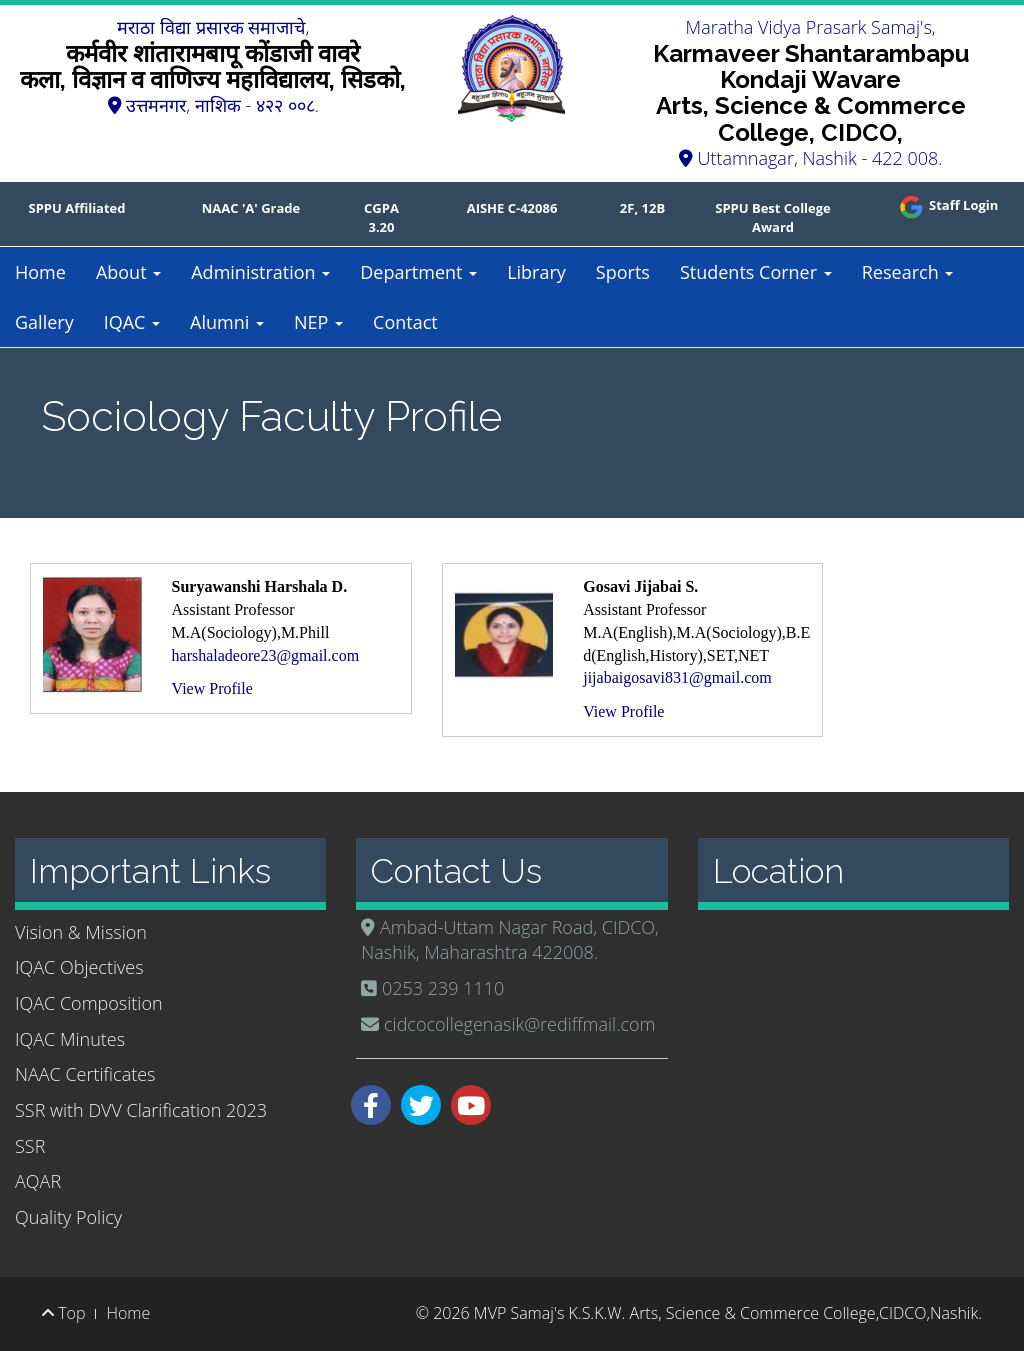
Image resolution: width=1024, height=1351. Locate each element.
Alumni (227, 322)
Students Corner (756, 272)
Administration (260, 272)
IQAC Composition (89, 1003)
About (128, 272)
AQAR (38, 1181)
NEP (318, 322)
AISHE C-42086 (512, 208)
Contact (405, 322)
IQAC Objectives (79, 967)
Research (908, 272)
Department (418, 272)
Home (40, 272)
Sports (623, 272)
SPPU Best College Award (773, 217)
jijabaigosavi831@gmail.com (677, 677)
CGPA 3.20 (381, 217)
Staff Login (947, 205)
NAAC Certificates (85, 1074)
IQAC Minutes (70, 1039)
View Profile (212, 688)
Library (536, 272)
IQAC (132, 322)
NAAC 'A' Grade (251, 208)
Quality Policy (68, 1217)
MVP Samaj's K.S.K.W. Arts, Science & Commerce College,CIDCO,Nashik (726, 1313)
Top (63, 1313)
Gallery (44, 322)
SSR (30, 1146)
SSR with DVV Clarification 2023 (141, 1110)
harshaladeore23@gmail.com (266, 655)
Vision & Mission (81, 932)
